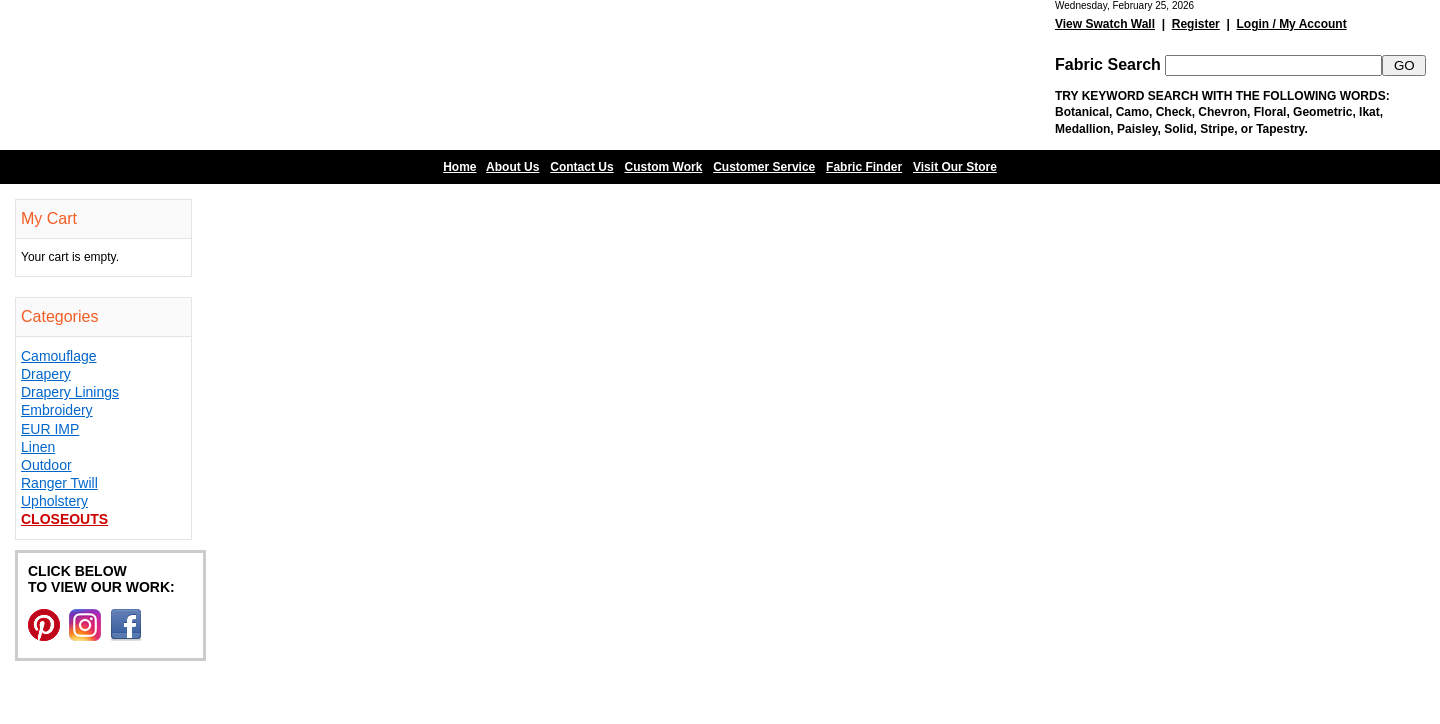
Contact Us (581, 167)
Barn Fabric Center (200, 75)
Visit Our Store (955, 167)
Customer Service (764, 167)
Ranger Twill (59, 483)
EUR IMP (50, 429)
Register (1196, 24)
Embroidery (57, 410)
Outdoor (46, 465)
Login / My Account (1291, 24)
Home (459, 167)
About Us (512, 167)
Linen (38, 447)
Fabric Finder (864, 167)
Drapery (46, 374)
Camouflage (59, 356)
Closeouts (64, 519)
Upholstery (54, 501)
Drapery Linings (70, 392)
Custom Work (664, 167)
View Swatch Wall (1105, 24)
